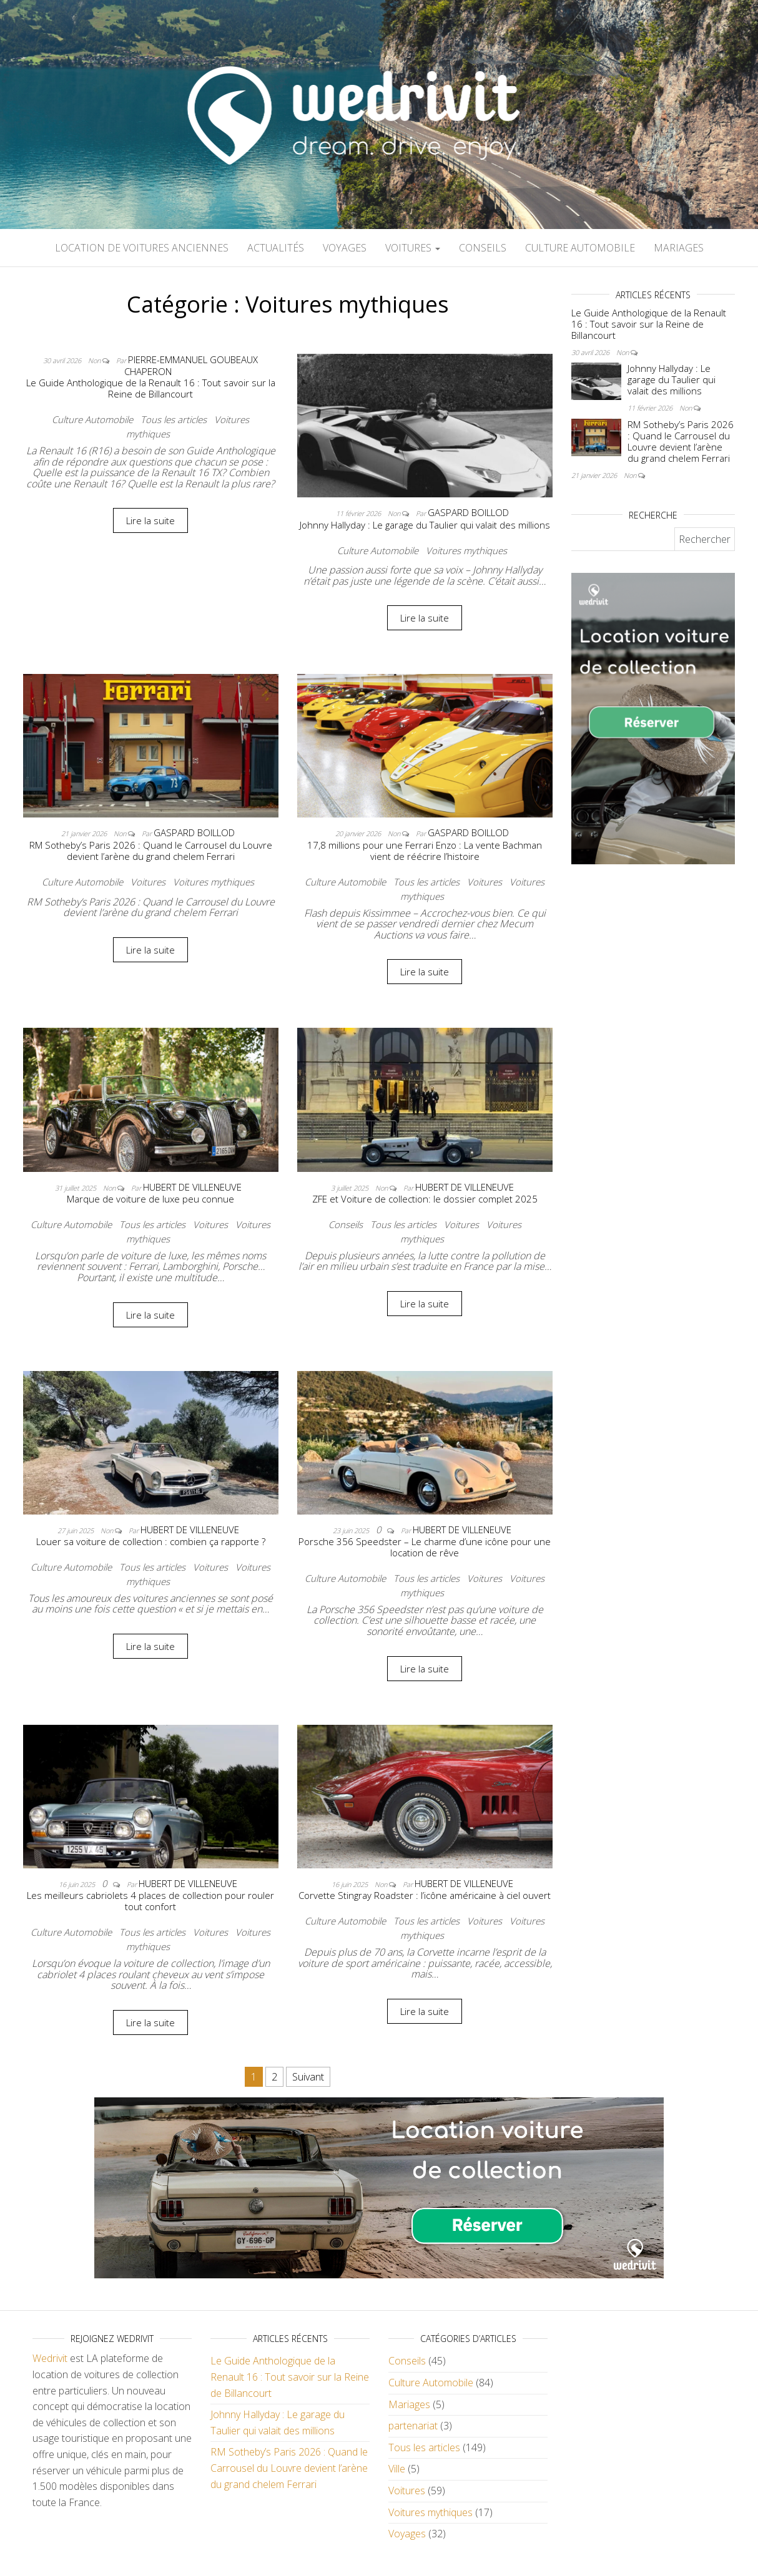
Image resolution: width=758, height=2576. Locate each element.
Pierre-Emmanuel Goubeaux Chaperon (191, 365)
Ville (396, 2469)
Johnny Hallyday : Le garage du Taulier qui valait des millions (425, 525)
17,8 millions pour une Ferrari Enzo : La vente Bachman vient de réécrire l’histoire (424, 850)
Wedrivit (49, 2358)
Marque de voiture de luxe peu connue (150, 1199)
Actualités (275, 248)
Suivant (308, 2077)
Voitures (412, 248)
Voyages (345, 248)
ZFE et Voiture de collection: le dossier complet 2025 (425, 1199)
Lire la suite (150, 520)
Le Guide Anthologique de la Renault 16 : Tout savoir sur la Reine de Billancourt (150, 388)
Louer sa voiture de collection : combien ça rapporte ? (150, 1541)
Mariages (679, 248)
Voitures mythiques (466, 550)
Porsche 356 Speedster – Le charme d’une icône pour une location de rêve (424, 1547)
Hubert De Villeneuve (192, 1187)
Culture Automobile (580, 248)
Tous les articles (173, 419)
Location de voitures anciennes (142, 248)
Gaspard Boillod (468, 512)
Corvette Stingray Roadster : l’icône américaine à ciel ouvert (424, 1895)
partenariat (413, 2425)
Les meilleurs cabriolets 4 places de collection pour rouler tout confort (150, 1901)
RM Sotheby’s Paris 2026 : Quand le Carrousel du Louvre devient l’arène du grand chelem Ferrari (150, 850)
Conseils (482, 248)
